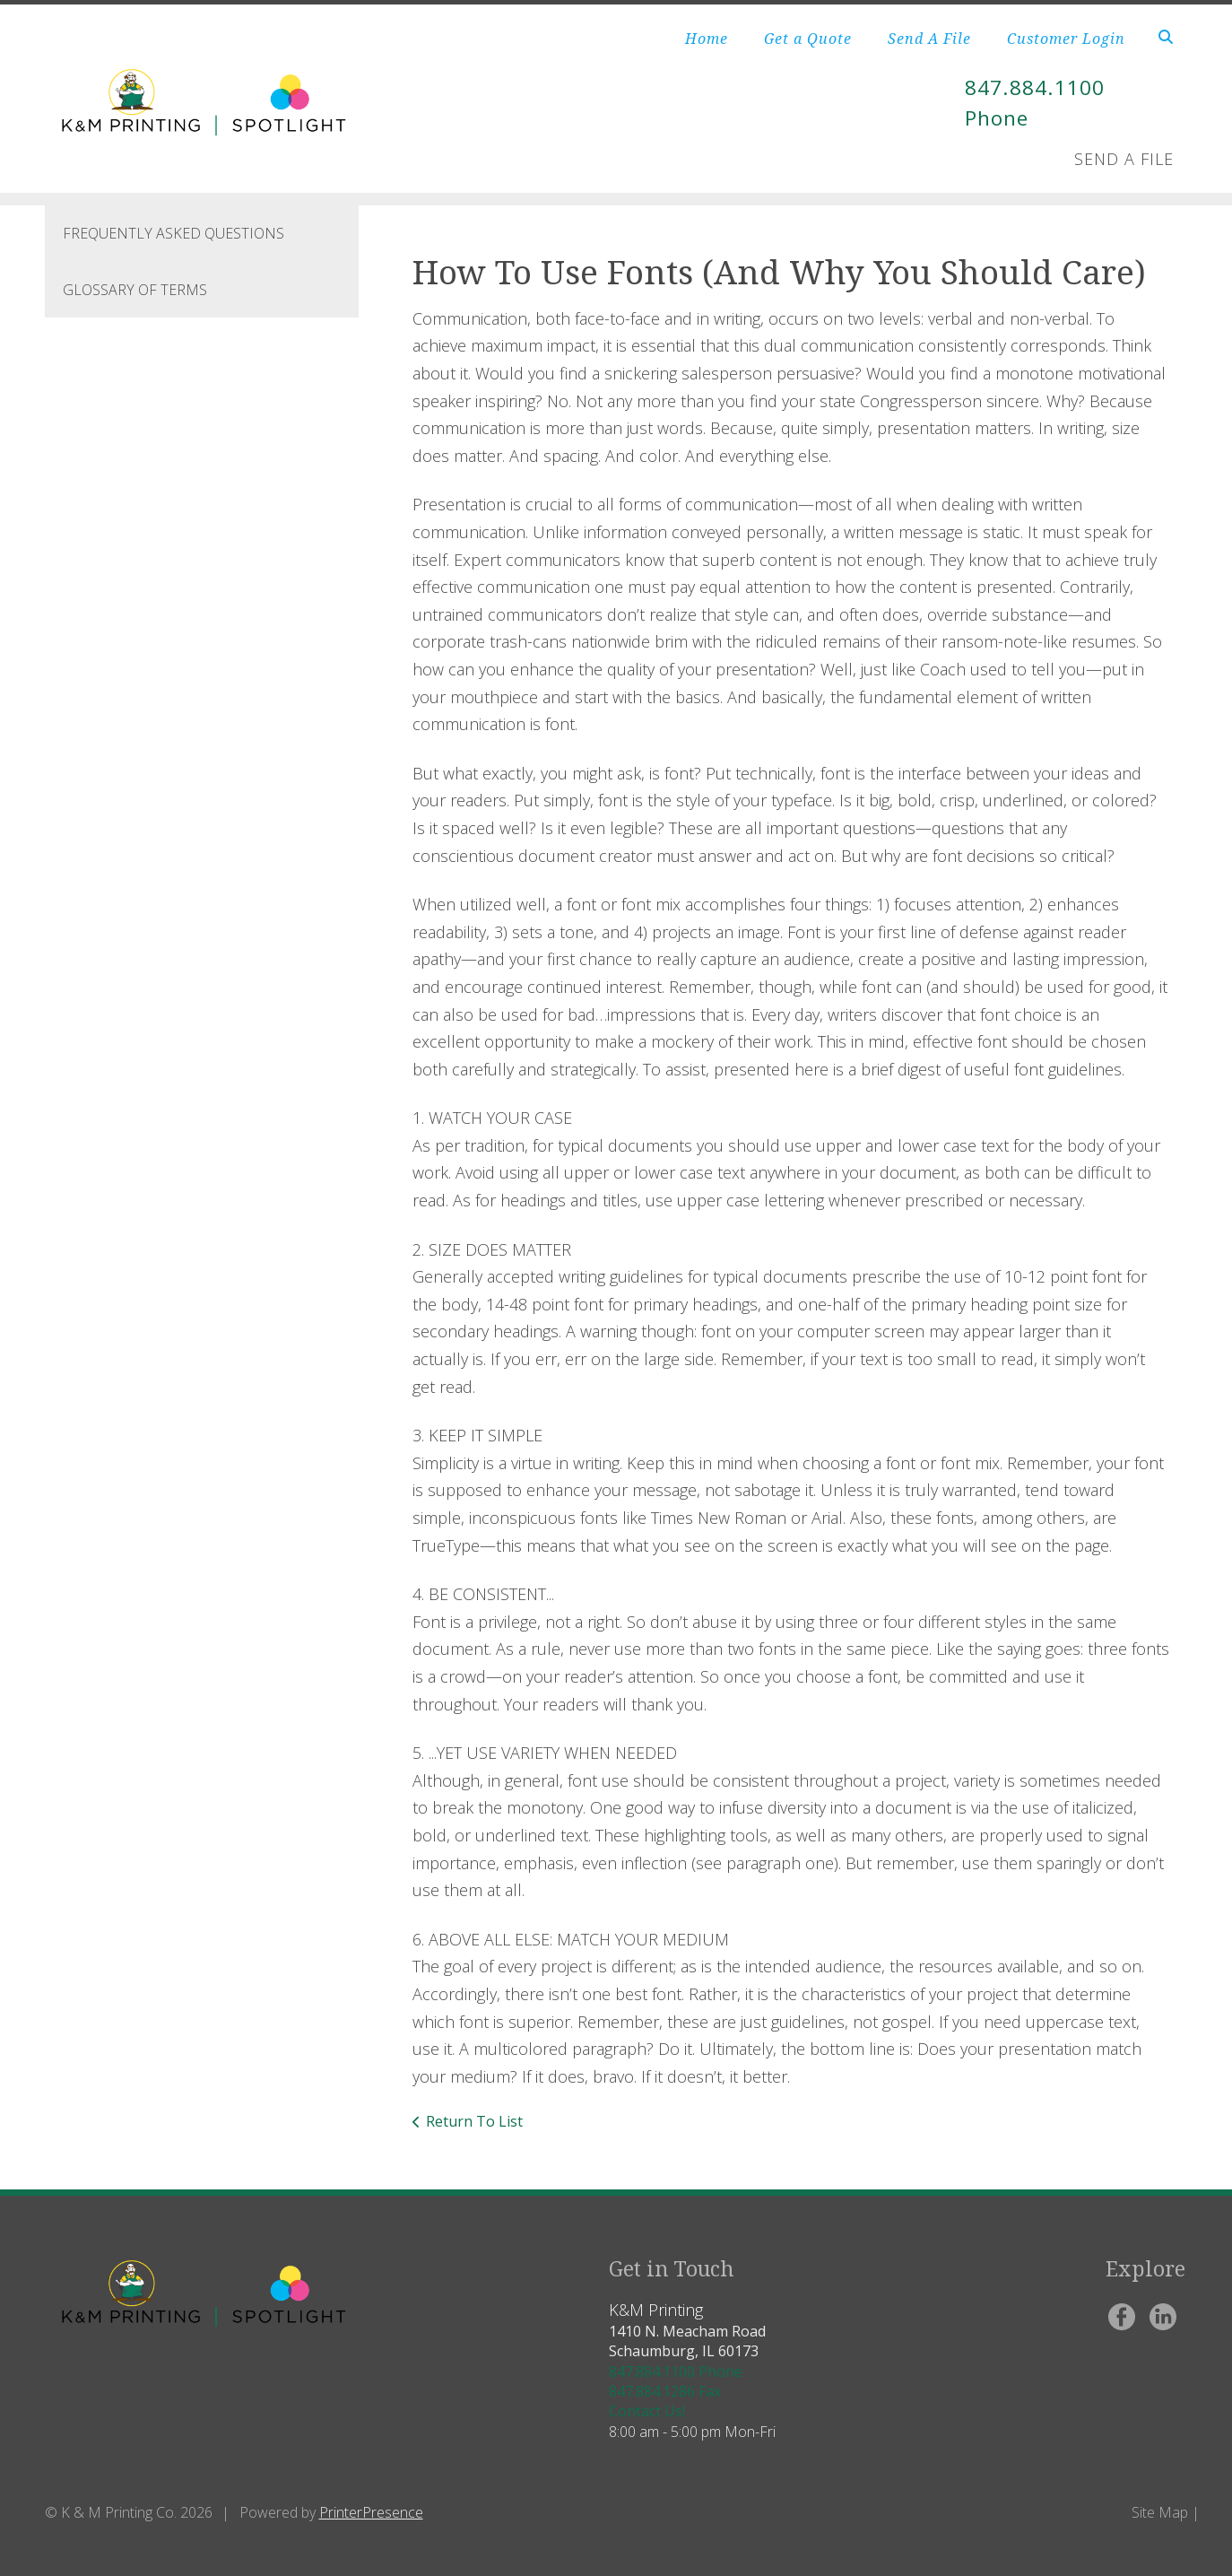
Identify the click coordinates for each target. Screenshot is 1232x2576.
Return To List (474, 2121)
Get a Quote (808, 38)
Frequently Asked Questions (173, 233)
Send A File (929, 38)
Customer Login (1066, 38)
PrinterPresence (371, 2512)
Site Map (1160, 2512)
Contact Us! (647, 2411)
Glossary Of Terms (135, 290)
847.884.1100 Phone (675, 2371)
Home (706, 38)
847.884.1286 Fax (665, 2391)
